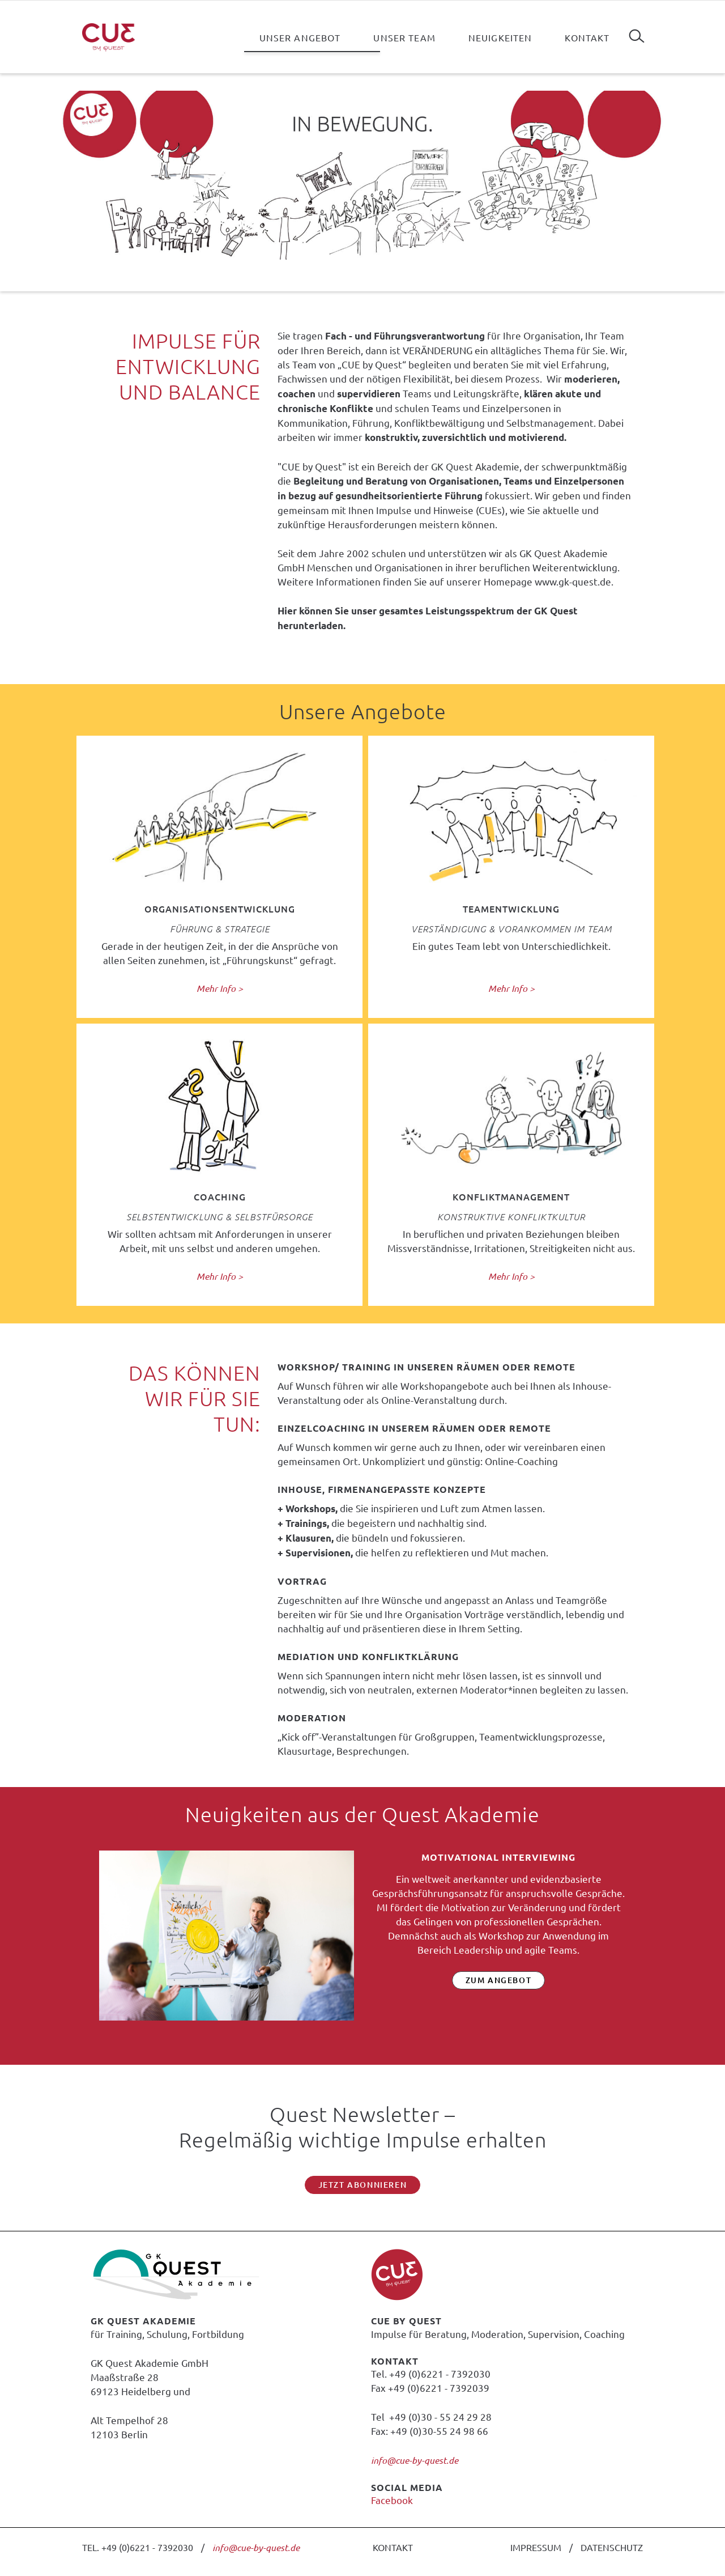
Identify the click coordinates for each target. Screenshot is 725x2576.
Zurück (80, 1958)
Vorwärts (644, 1958)
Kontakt (587, 37)
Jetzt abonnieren (362, 2184)
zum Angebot (499, 1980)
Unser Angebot (300, 37)
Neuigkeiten (500, 37)
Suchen (636, 32)
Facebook (392, 2500)
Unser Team (404, 37)
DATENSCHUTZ (612, 2547)
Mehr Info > (220, 988)
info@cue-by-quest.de (414, 2460)
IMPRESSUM (535, 2547)
